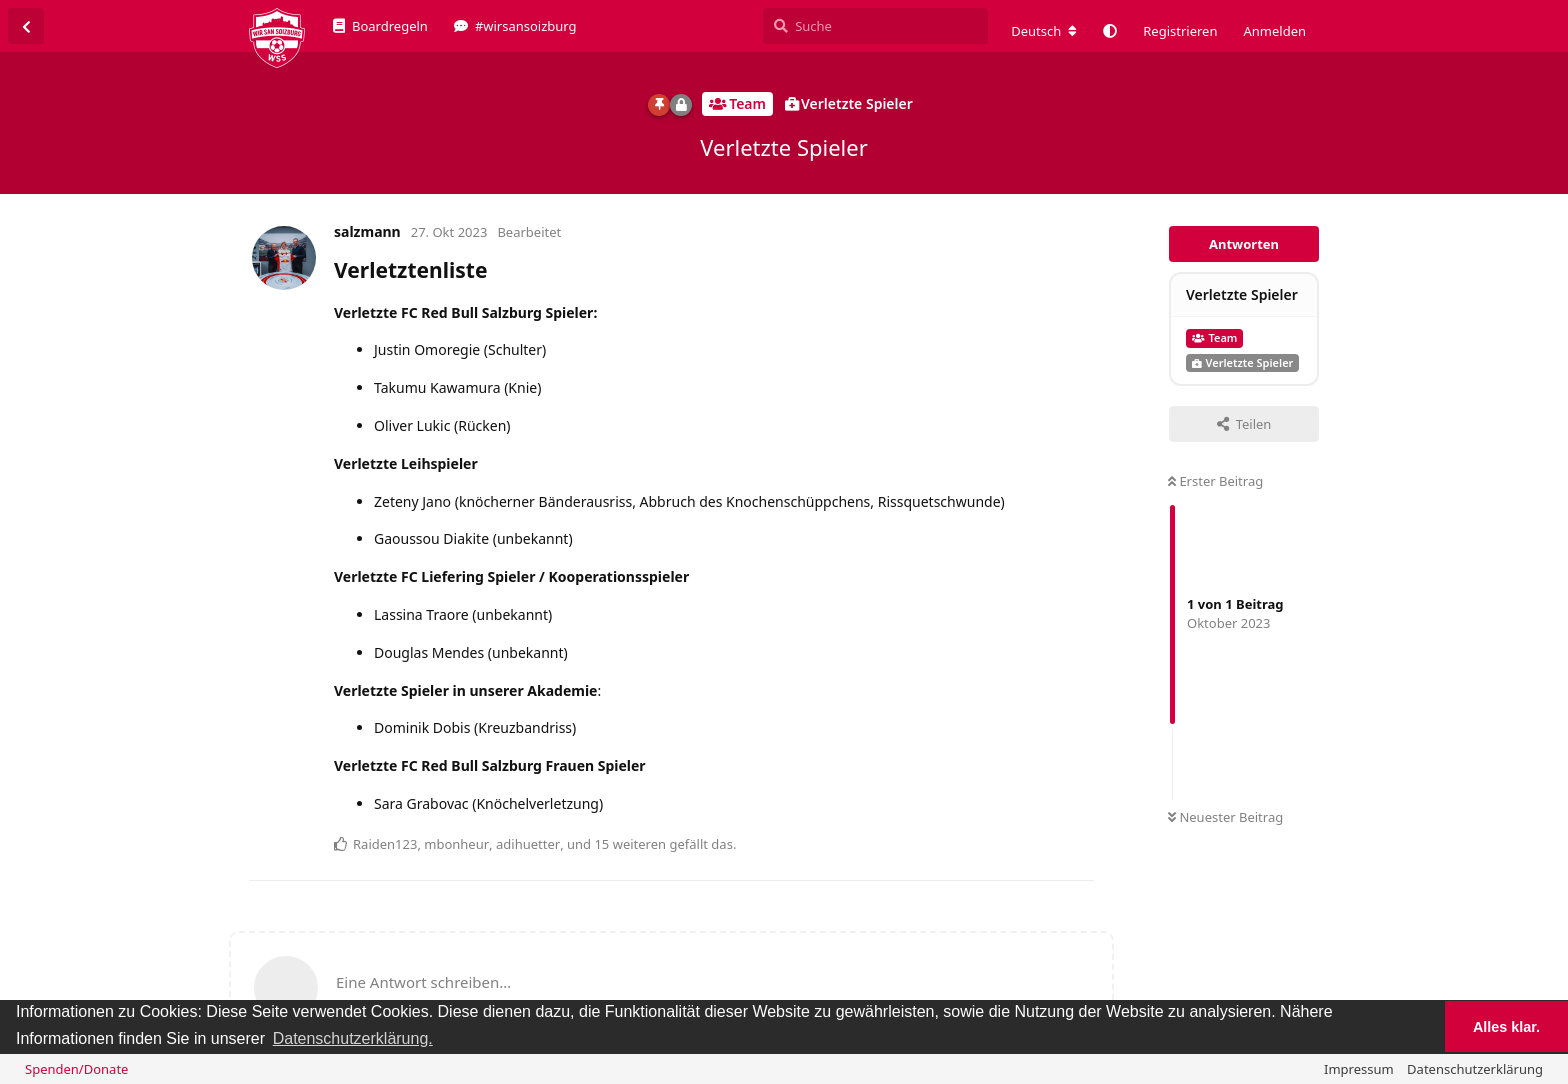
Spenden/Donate (76, 1069)
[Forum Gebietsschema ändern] (1044, 31)
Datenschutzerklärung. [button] (353, 1038)
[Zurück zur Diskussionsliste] (26, 26)
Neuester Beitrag (1225, 817)
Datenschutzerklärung (1475, 1069)
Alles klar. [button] (1506, 1027)
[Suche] (875, 26)
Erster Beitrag (1215, 481)
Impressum (1359, 1069)
